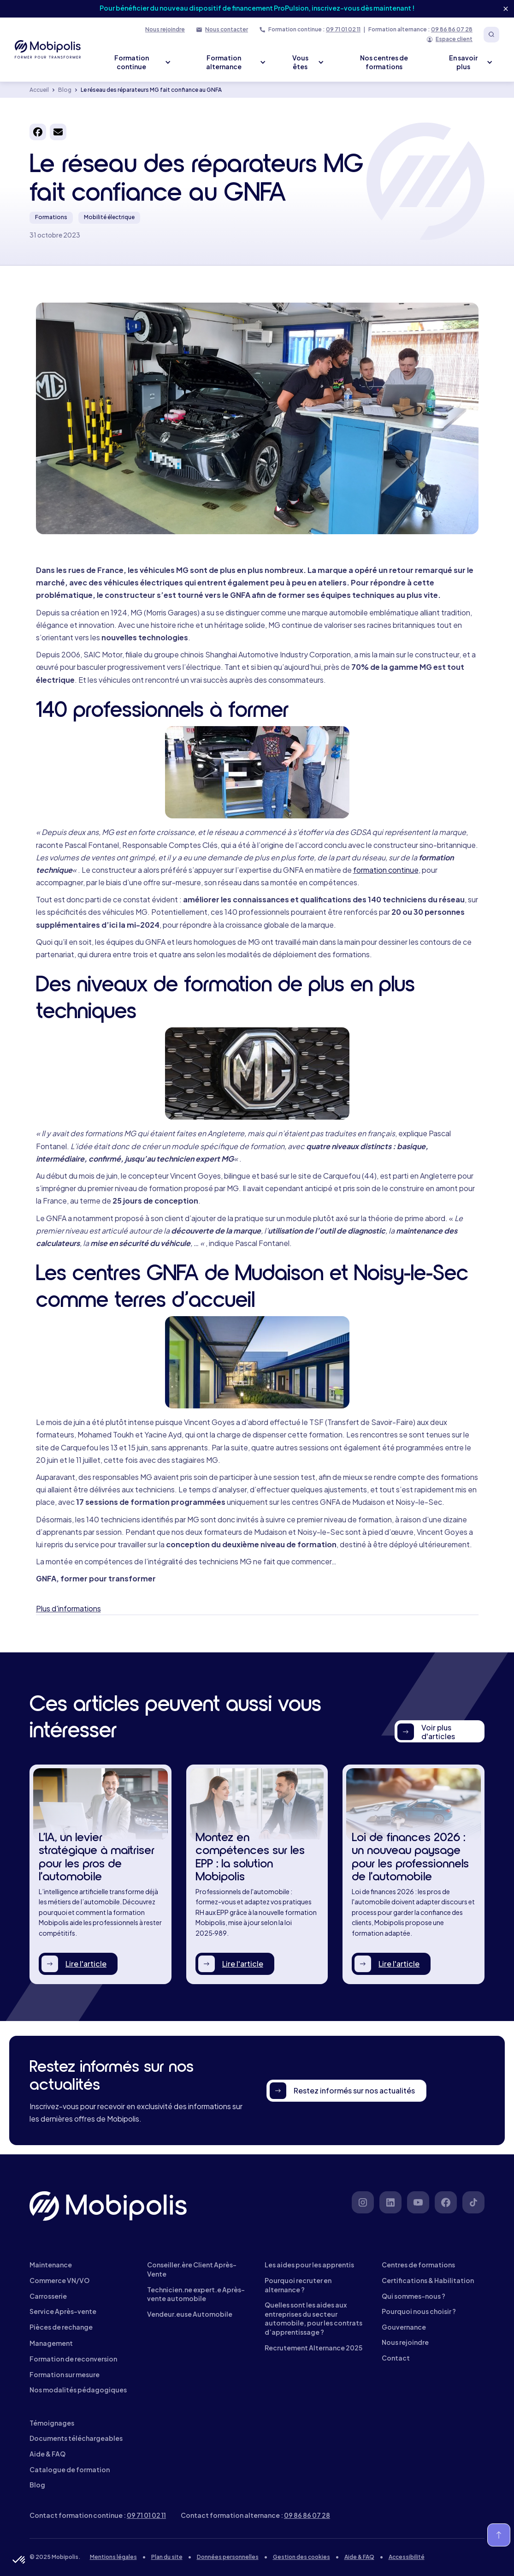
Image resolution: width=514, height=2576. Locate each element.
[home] (48, 49)
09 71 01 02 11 (343, 29)
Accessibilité (407, 2556)
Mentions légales (113, 2556)
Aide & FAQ (359, 2556)
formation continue (386, 870)
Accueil (39, 90)
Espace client (454, 39)
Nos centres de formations (384, 62)
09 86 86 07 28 (452, 29)
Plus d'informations (68, 1608)
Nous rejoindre (165, 29)
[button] (19, 2560)
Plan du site (167, 2556)
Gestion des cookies (301, 2556)
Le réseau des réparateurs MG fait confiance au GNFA (151, 90)
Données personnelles (228, 2556)
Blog (64, 90)
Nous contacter (226, 29)
